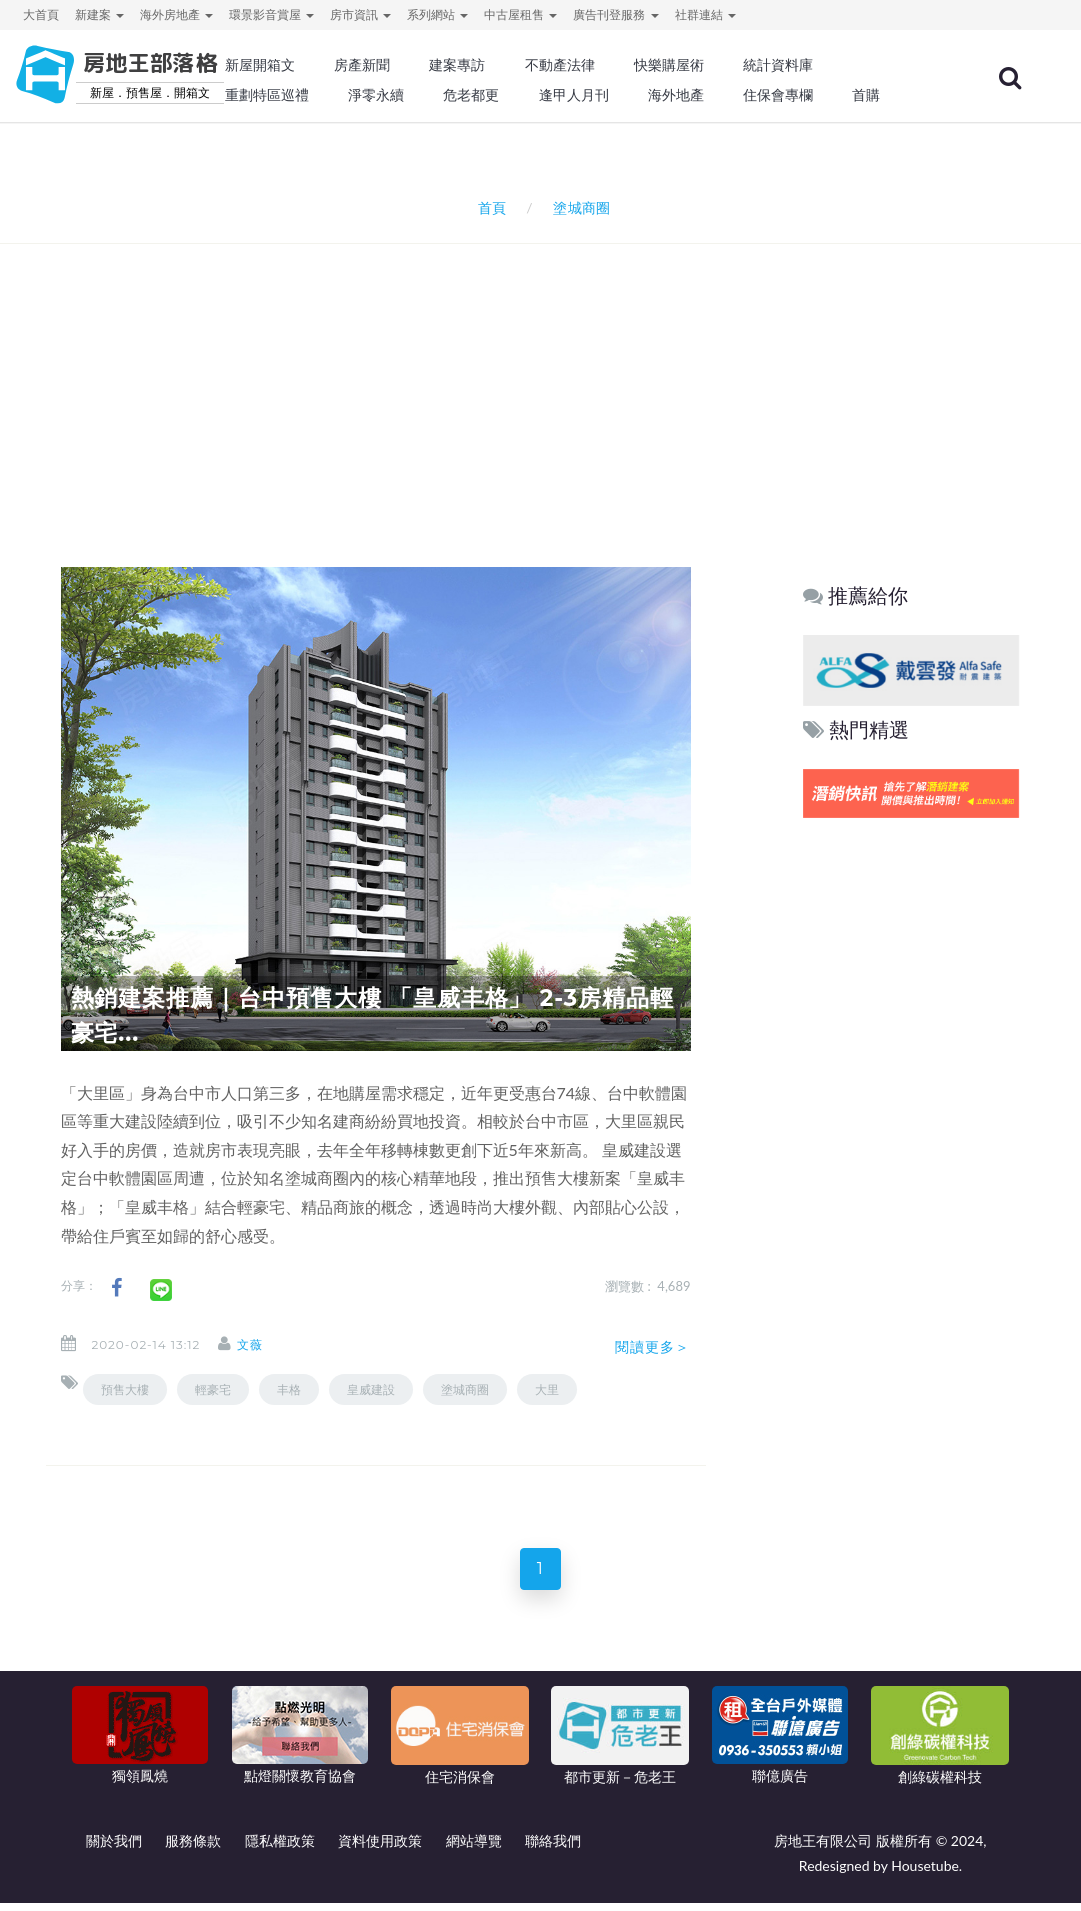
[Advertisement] (546, 379)
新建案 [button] (99, 14)
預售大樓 (125, 1389)
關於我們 (114, 1848)
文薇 (266, 1344)
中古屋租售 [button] (520, 14)
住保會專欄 (778, 95)
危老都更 (471, 95)
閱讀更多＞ (653, 1347)
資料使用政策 (380, 1848)
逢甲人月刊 (574, 95)
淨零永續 (376, 95)
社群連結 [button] (705, 14)
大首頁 (41, 14)
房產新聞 (362, 65)
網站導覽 (474, 1848)
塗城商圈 (465, 1389)
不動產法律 (560, 65)
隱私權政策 (280, 1848)
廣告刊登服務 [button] (615, 14)
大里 (547, 1389)
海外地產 (676, 95)
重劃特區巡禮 (267, 95)
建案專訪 (457, 65)
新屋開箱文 (260, 65)
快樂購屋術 (669, 65)
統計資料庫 (778, 65)
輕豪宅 (213, 1389)
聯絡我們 (553, 1848)
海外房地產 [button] (176, 14)
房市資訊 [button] (360, 14)
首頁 (488, 207)
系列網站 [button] (437, 14)
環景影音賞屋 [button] (271, 14)
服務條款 (193, 1848)
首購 (866, 95)
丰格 (289, 1389)
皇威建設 (371, 1389)
